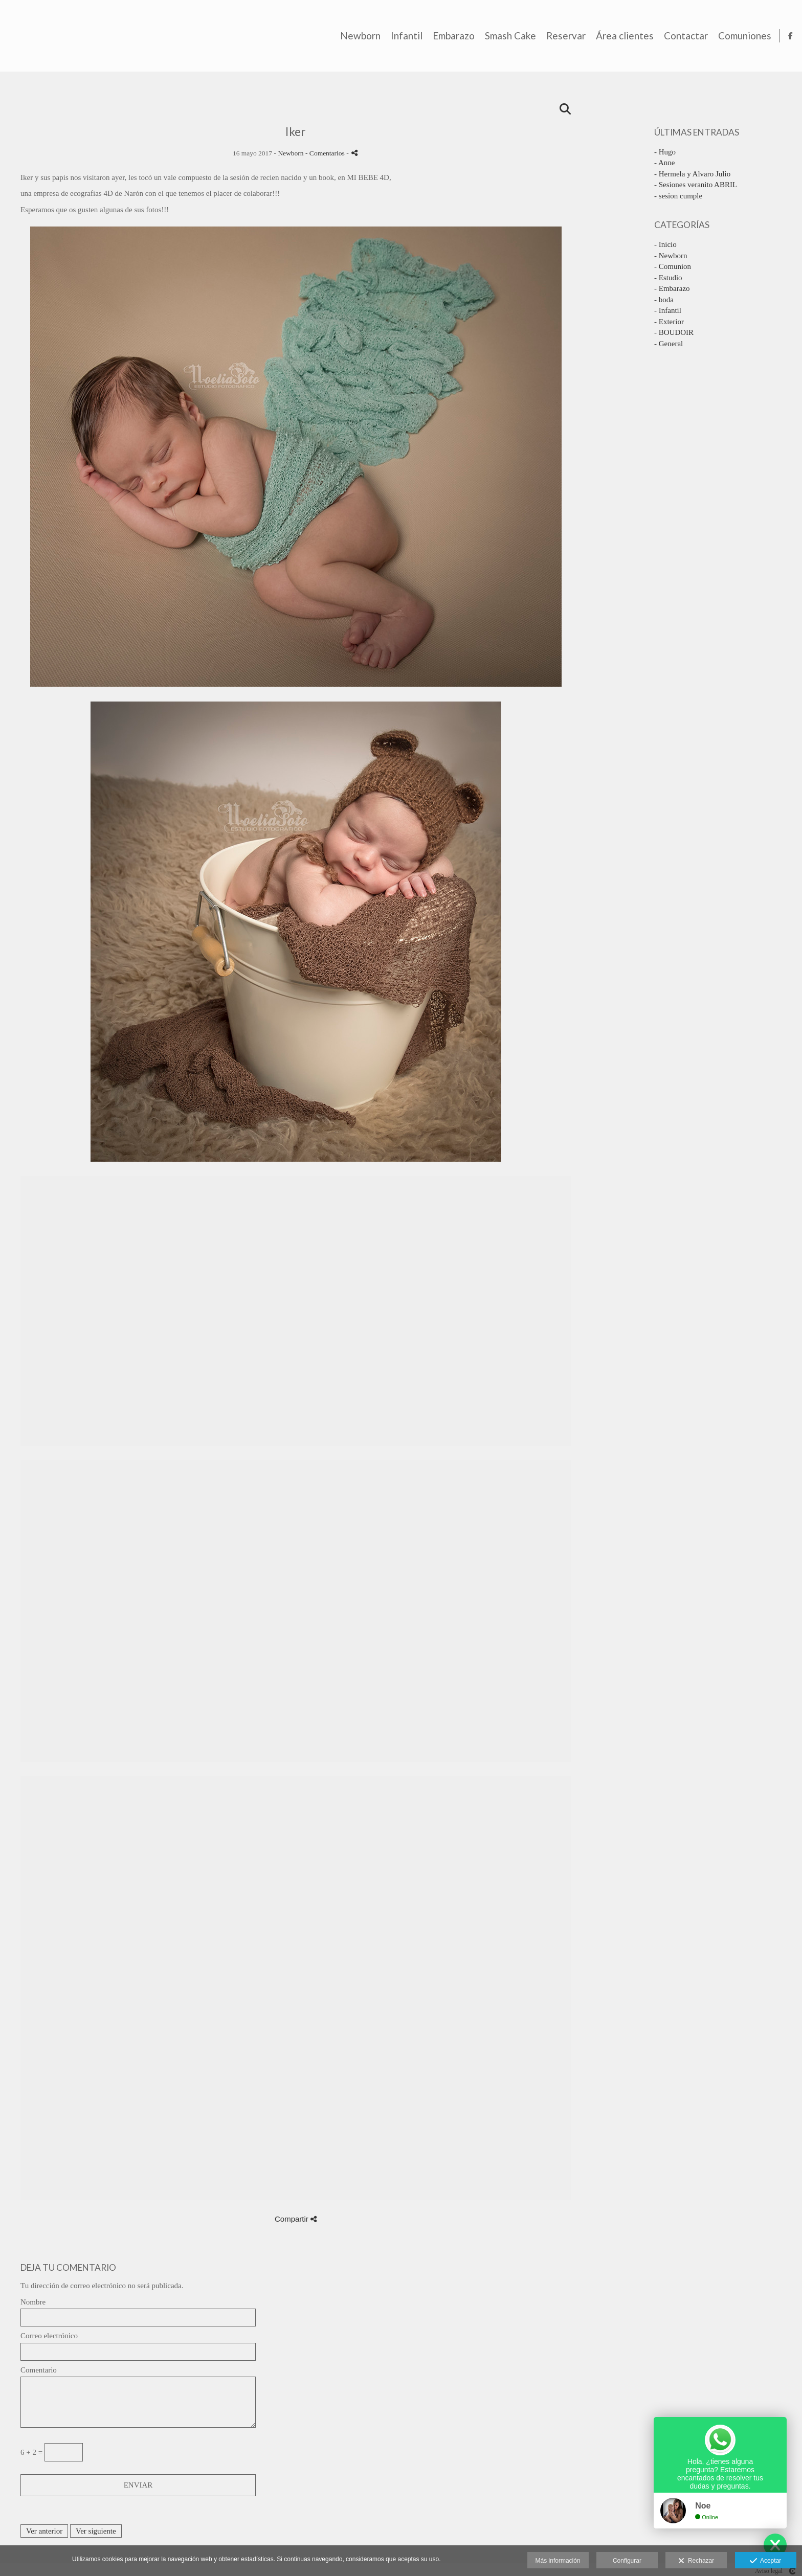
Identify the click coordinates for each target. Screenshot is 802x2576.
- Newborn (670, 256)
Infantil (401, 36)
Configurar (627, 2560)
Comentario (38, 2370)
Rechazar (696, 2561)
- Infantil (667, 310)
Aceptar (765, 2561)
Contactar (681, 36)
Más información (558, 2560)
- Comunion (672, 266)
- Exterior (669, 322)
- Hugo (665, 152)
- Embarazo (672, 288)
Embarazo (449, 36)
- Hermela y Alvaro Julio (692, 174)
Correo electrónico (49, 2336)
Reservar (561, 36)
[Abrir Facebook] (786, 36)
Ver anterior (44, 2531)
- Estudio (668, 278)
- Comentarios (325, 153)
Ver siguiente (96, 2531)
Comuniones (739, 36)
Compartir (296, 2219)
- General (668, 344)
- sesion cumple (678, 196)
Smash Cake (505, 36)
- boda (664, 300)
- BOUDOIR (674, 332)
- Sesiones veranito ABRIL (695, 184)
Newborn (355, 36)
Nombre (33, 2302)
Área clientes (620, 36)
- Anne (664, 163)
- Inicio (665, 244)
